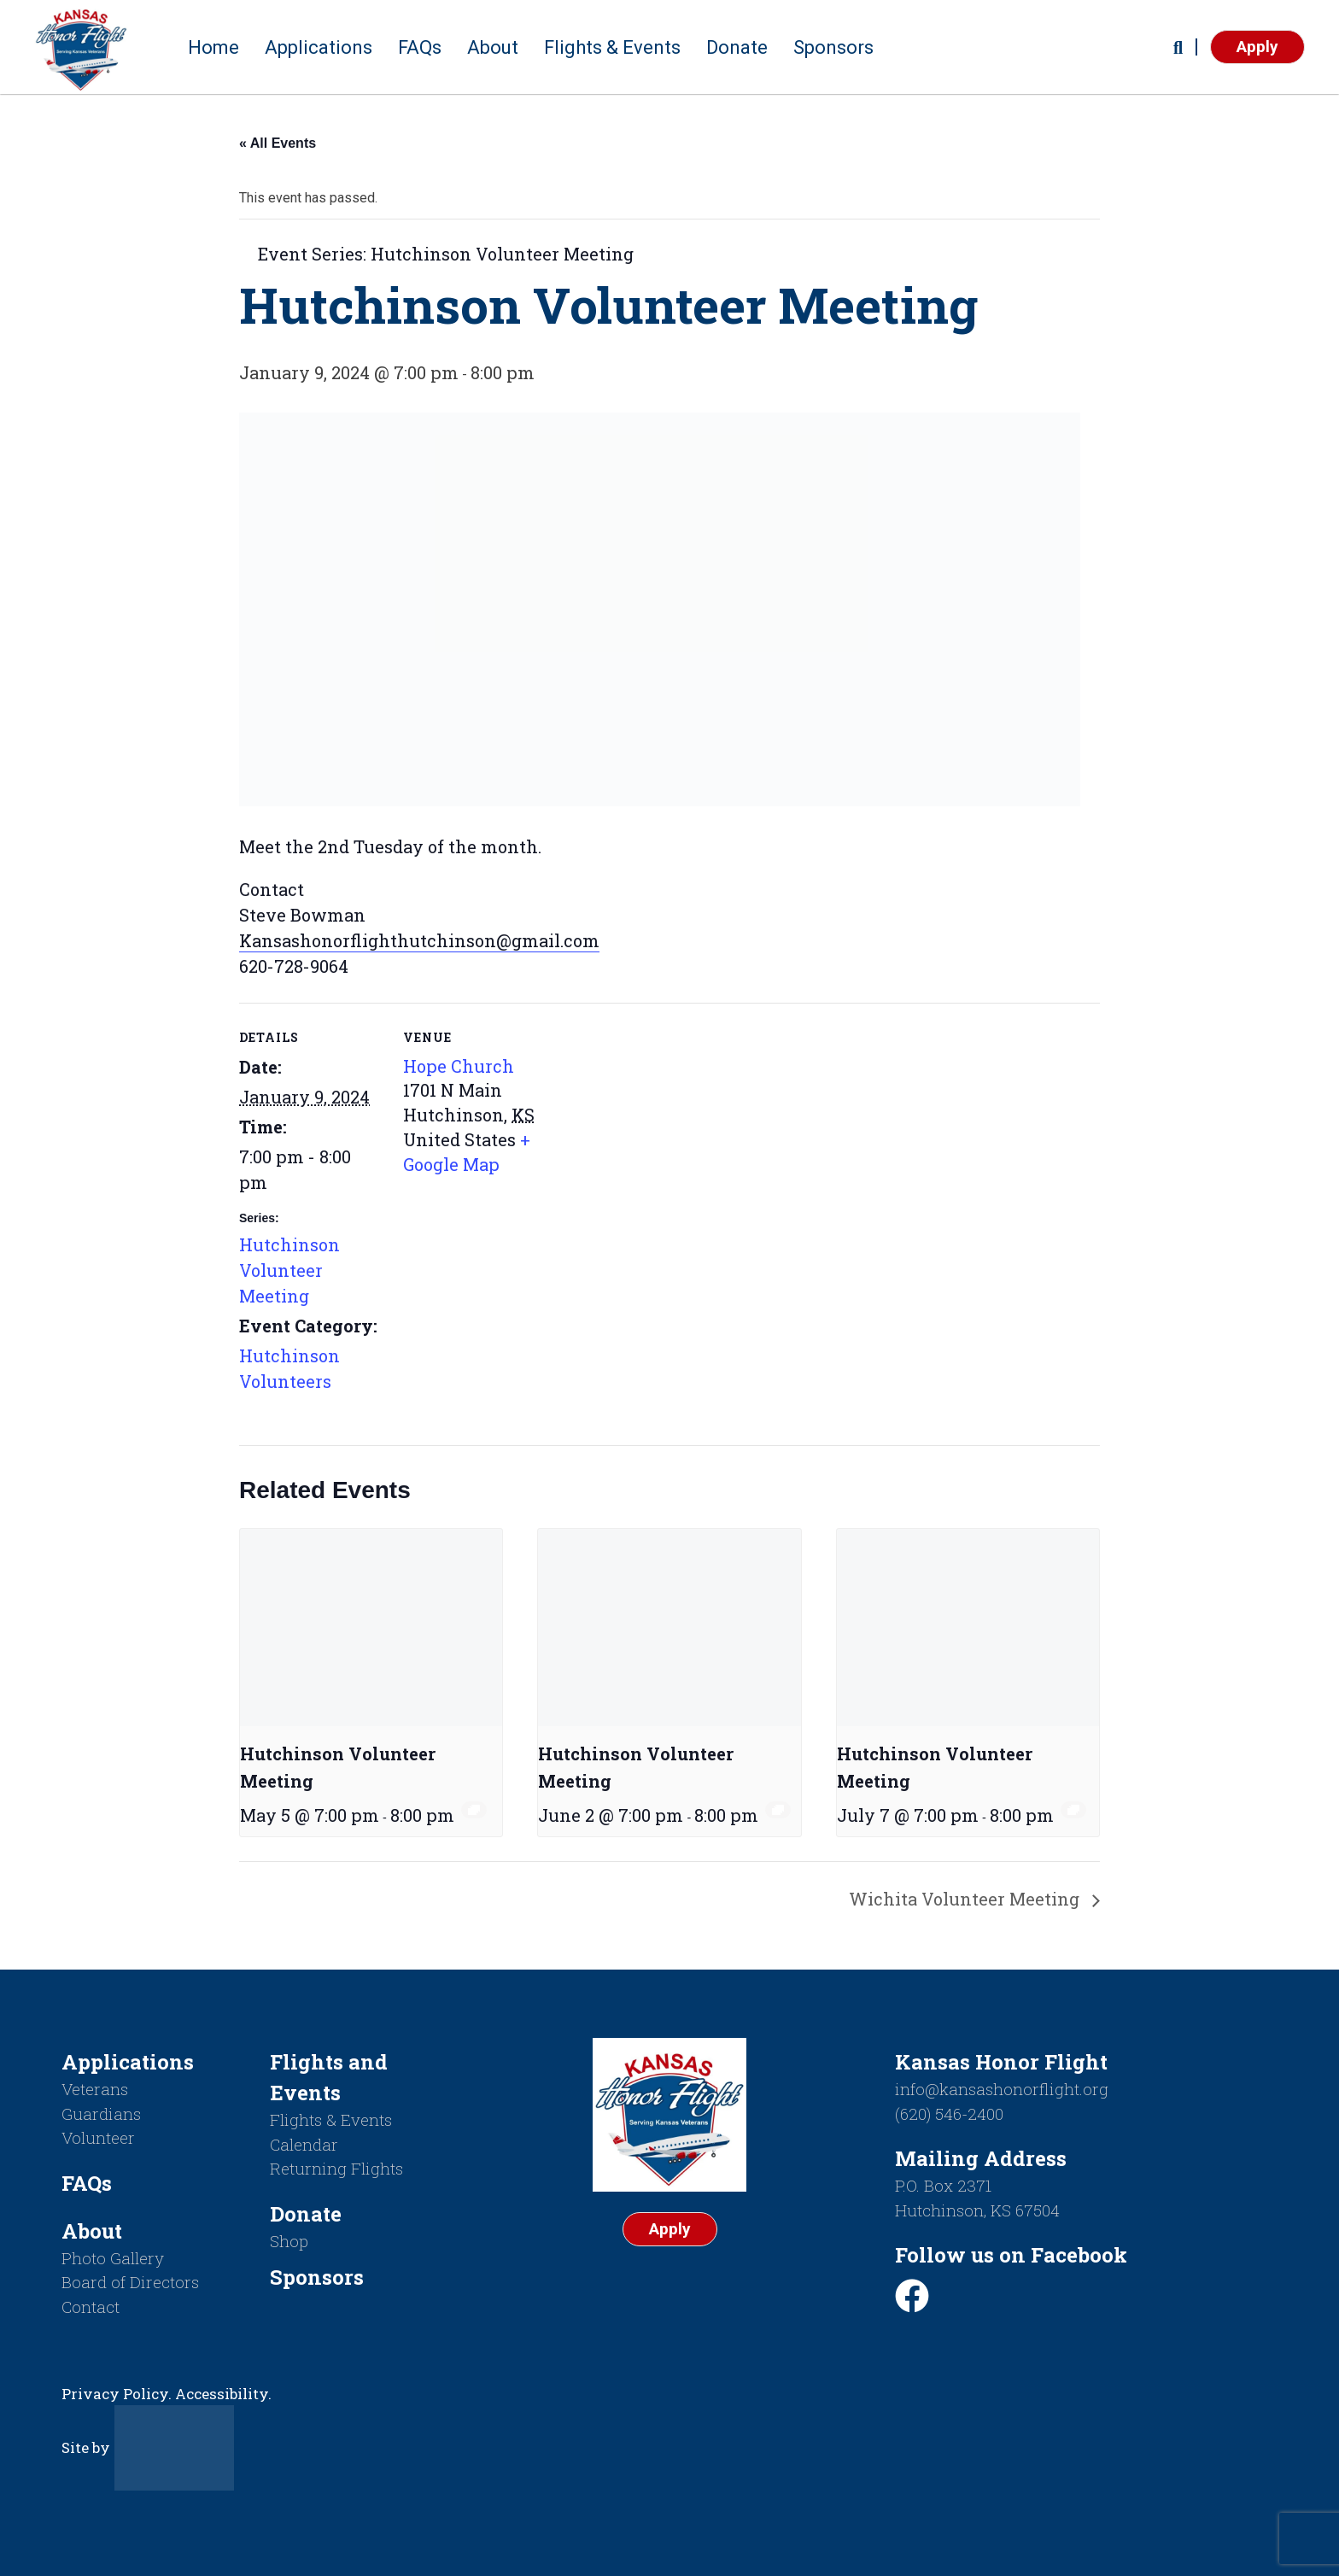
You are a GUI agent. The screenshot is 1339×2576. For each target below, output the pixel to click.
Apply (1257, 46)
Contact (90, 2306)
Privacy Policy (114, 2393)
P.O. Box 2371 (943, 2185)
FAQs (419, 47)
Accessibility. (223, 2393)
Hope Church (458, 1066)
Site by (147, 2448)
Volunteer (98, 2137)
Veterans (94, 2088)
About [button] (492, 47)
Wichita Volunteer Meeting (966, 1899)
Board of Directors (130, 2281)
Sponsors (833, 47)
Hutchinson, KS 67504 (977, 2210)
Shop (289, 2240)
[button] (1178, 47)
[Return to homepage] (81, 47)
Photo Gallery (112, 2258)
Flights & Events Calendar (331, 2132)
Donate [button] (737, 47)
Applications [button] (318, 47)
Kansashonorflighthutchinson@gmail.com (419, 940)
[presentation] (371, 1627)
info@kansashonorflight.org (1001, 2088)
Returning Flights (336, 2168)
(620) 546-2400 (949, 2113)
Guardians (101, 2113)
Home (213, 47)
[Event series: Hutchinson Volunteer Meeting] (474, 1810)
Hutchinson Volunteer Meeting (289, 1270)
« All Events (277, 143)
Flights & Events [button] (612, 47)
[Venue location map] (657, 1121)
